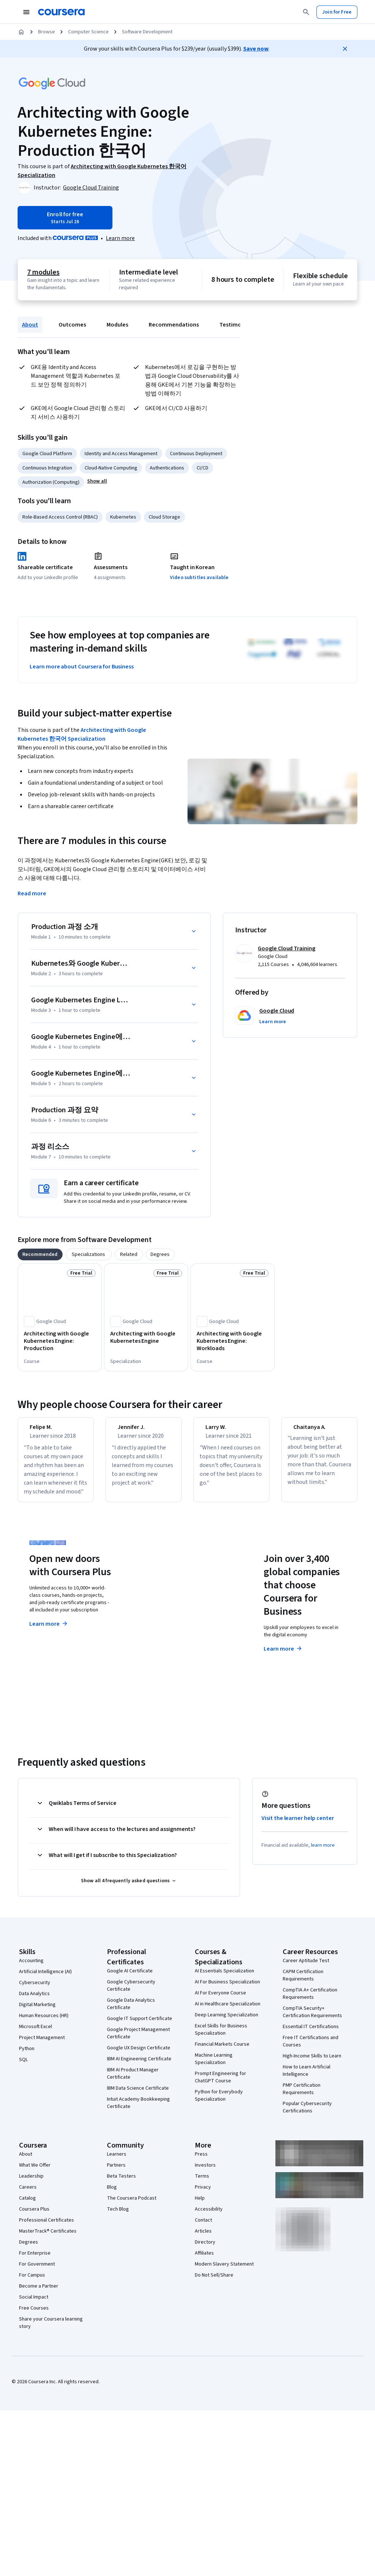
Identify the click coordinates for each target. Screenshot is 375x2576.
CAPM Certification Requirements (303, 1984)
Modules (117, 325)
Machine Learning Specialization (214, 2067)
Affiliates (204, 2262)
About (30, 325)
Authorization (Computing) (50, 482)
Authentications (167, 468)
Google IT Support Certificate (139, 2027)
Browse (46, 32)
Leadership (31, 2185)
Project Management (42, 2046)
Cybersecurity (34, 1991)
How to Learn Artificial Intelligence (306, 2079)
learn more (323, 1854)
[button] (97, 481)
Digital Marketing (37, 2013)
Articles (203, 2240)
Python (26, 2057)
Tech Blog (118, 2218)
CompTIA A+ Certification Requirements (310, 2002)
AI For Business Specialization (227, 1990)
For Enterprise (35, 2262)
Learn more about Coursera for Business (82, 667)
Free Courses (34, 2317)
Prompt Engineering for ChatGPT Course (220, 2086)
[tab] (40, 1254)
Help (200, 2207)
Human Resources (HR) (43, 2024)
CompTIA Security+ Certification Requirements (312, 2020)
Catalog (27, 2207)
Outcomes (72, 325)
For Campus (32, 2284)
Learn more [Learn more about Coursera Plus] (48, 1633)
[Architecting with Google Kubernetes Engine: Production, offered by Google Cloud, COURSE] (60, 1341)
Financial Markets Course (222, 2053)
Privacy (203, 2196)
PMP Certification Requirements (301, 2097)
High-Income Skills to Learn (312, 2064)
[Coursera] (61, 12)
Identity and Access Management (121, 453)
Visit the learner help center (297, 1827)
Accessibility (209, 2218)
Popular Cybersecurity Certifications (307, 2116)
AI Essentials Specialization (224, 1979)
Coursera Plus (34, 2218)
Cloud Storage (164, 517)
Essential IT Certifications (311, 2035)
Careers (28, 2196)
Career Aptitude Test (306, 1969)
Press (201, 2163)
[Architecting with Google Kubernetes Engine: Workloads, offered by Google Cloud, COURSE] (232, 1341)
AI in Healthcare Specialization (227, 2012)
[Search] (306, 12)
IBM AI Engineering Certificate (139, 2067)
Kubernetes (123, 517)
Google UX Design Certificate (138, 2056)
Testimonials (236, 325)
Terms (202, 2185)
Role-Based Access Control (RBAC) (60, 517)
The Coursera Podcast (131, 2207)
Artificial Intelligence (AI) (45, 1980)
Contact (203, 2229)
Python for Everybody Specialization (219, 2104)
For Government (37, 2273)
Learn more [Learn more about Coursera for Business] (283, 1658)
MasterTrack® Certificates (48, 2240)
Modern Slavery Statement (224, 2273)
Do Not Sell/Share (214, 2284)
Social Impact (33, 2306)
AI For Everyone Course (220, 2001)
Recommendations (174, 325)
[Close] (345, 48)
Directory (205, 2251)
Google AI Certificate (130, 1979)
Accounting (31, 1969)
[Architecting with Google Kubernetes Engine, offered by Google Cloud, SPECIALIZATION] (146, 1337)
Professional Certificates (46, 2229)
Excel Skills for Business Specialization (221, 2038)
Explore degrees (171, 1631)
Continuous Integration (47, 468)
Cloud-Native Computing (111, 468)
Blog (112, 2196)
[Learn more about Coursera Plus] (120, 238)
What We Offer (35, 2174)
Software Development (147, 32)
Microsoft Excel (35, 2035)
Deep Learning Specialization (226, 2023)
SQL (23, 2068)
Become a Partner (38, 2295)
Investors (205, 2174)
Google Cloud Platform (47, 453)
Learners (116, 2163)
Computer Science (88, 32)
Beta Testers (121, 2185)
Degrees (28, 2251)
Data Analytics (34, 2002)
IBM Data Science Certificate (138, 2097)
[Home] (21, 31)
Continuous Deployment (196, 453)
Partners (116, 2174)
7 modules (43, 272)
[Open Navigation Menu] (26, 12)
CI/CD (202, 468)
